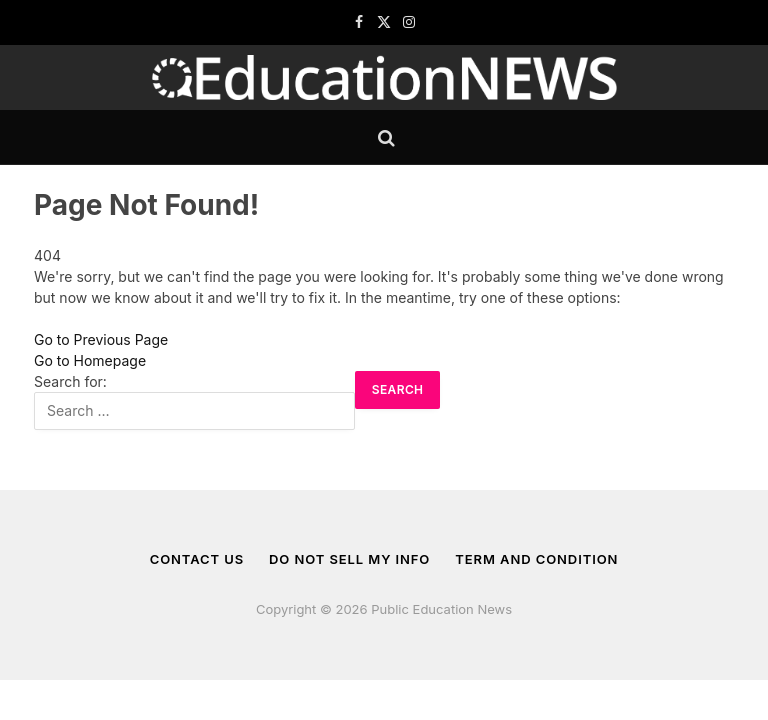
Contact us (197, 559)
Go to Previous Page (101, 339)
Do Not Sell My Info (349, 559)
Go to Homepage (90, 360)
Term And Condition (536, 559)
